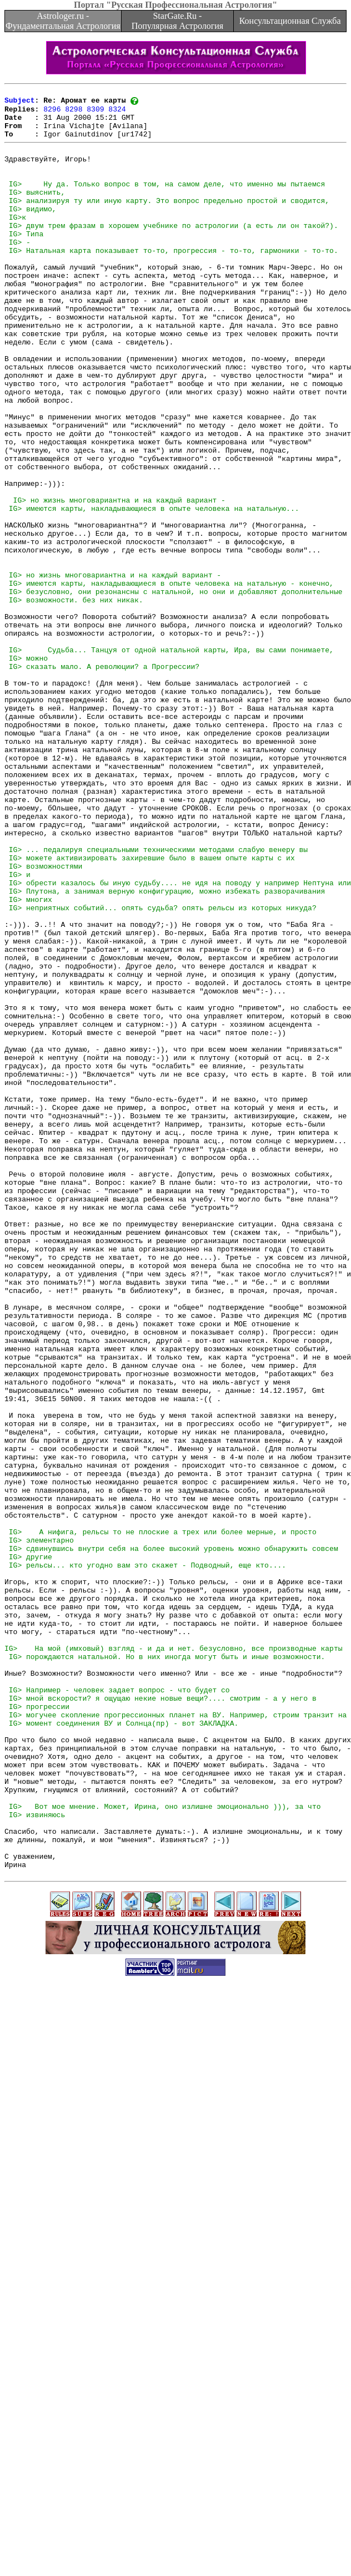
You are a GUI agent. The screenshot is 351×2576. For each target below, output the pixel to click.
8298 (73, 113)
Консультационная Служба (290, 21)
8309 (95, 113)
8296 (52, 113)
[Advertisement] (174, 2457)
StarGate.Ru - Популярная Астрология (177, 21)
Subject (19, 103)
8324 (117, 113)
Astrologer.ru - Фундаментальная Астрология (63, 21)
